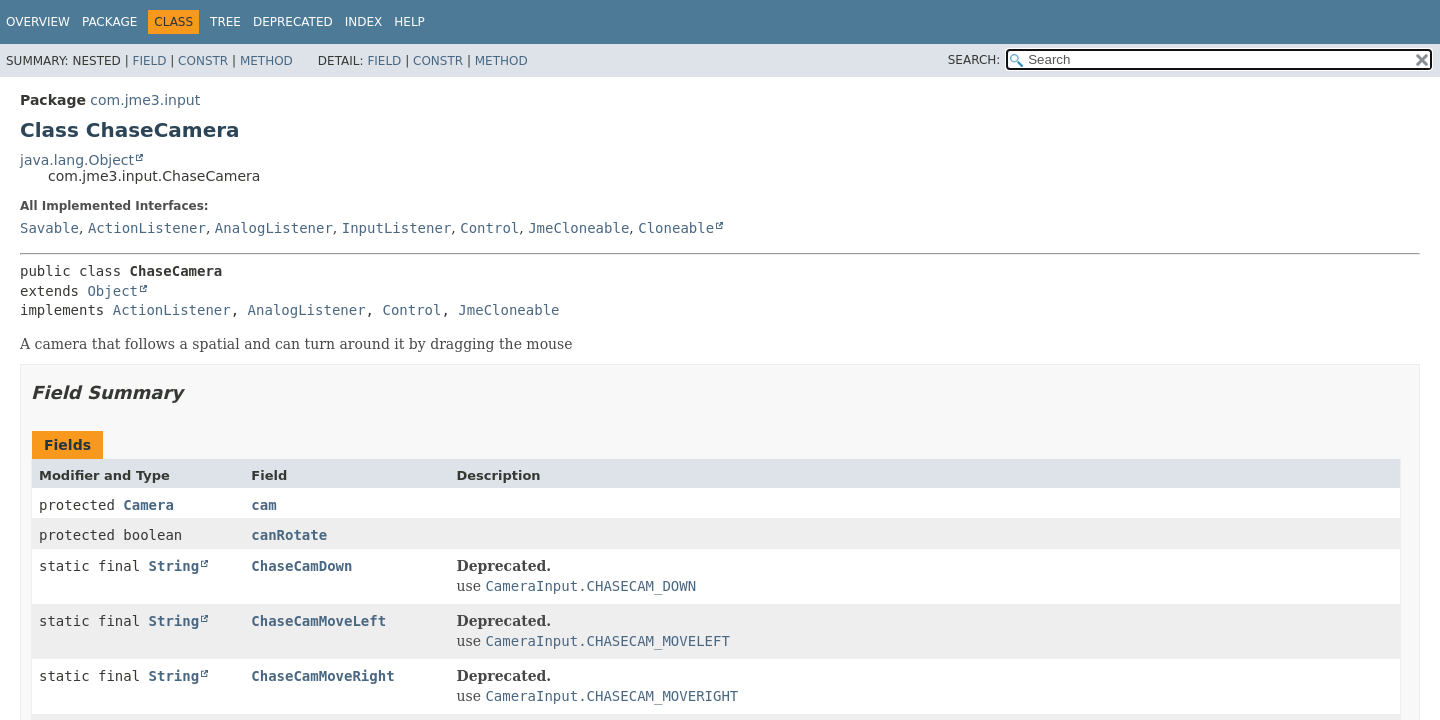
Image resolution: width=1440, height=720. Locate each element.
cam (263, 505)
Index (364, 22)
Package (109, 22)
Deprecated (293, 22)
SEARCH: (974, 60)
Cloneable (676, 228)
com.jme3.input (145, 100)
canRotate (289, 535)
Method (266, 61)
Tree (225, 22)
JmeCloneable (578, 228)
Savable (49, 228)
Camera (148, 505)
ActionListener (147, 228)
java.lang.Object (77, 160)
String (174, 566)
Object (112, 291)
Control (489, 228)
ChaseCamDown (301, 566)
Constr (203, 61)
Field (149, 61)
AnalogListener (274, 228)
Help (409, 22)
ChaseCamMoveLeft (318, 621)
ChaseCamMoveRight (322, 676)
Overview (38, 22)
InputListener (397, 228)
